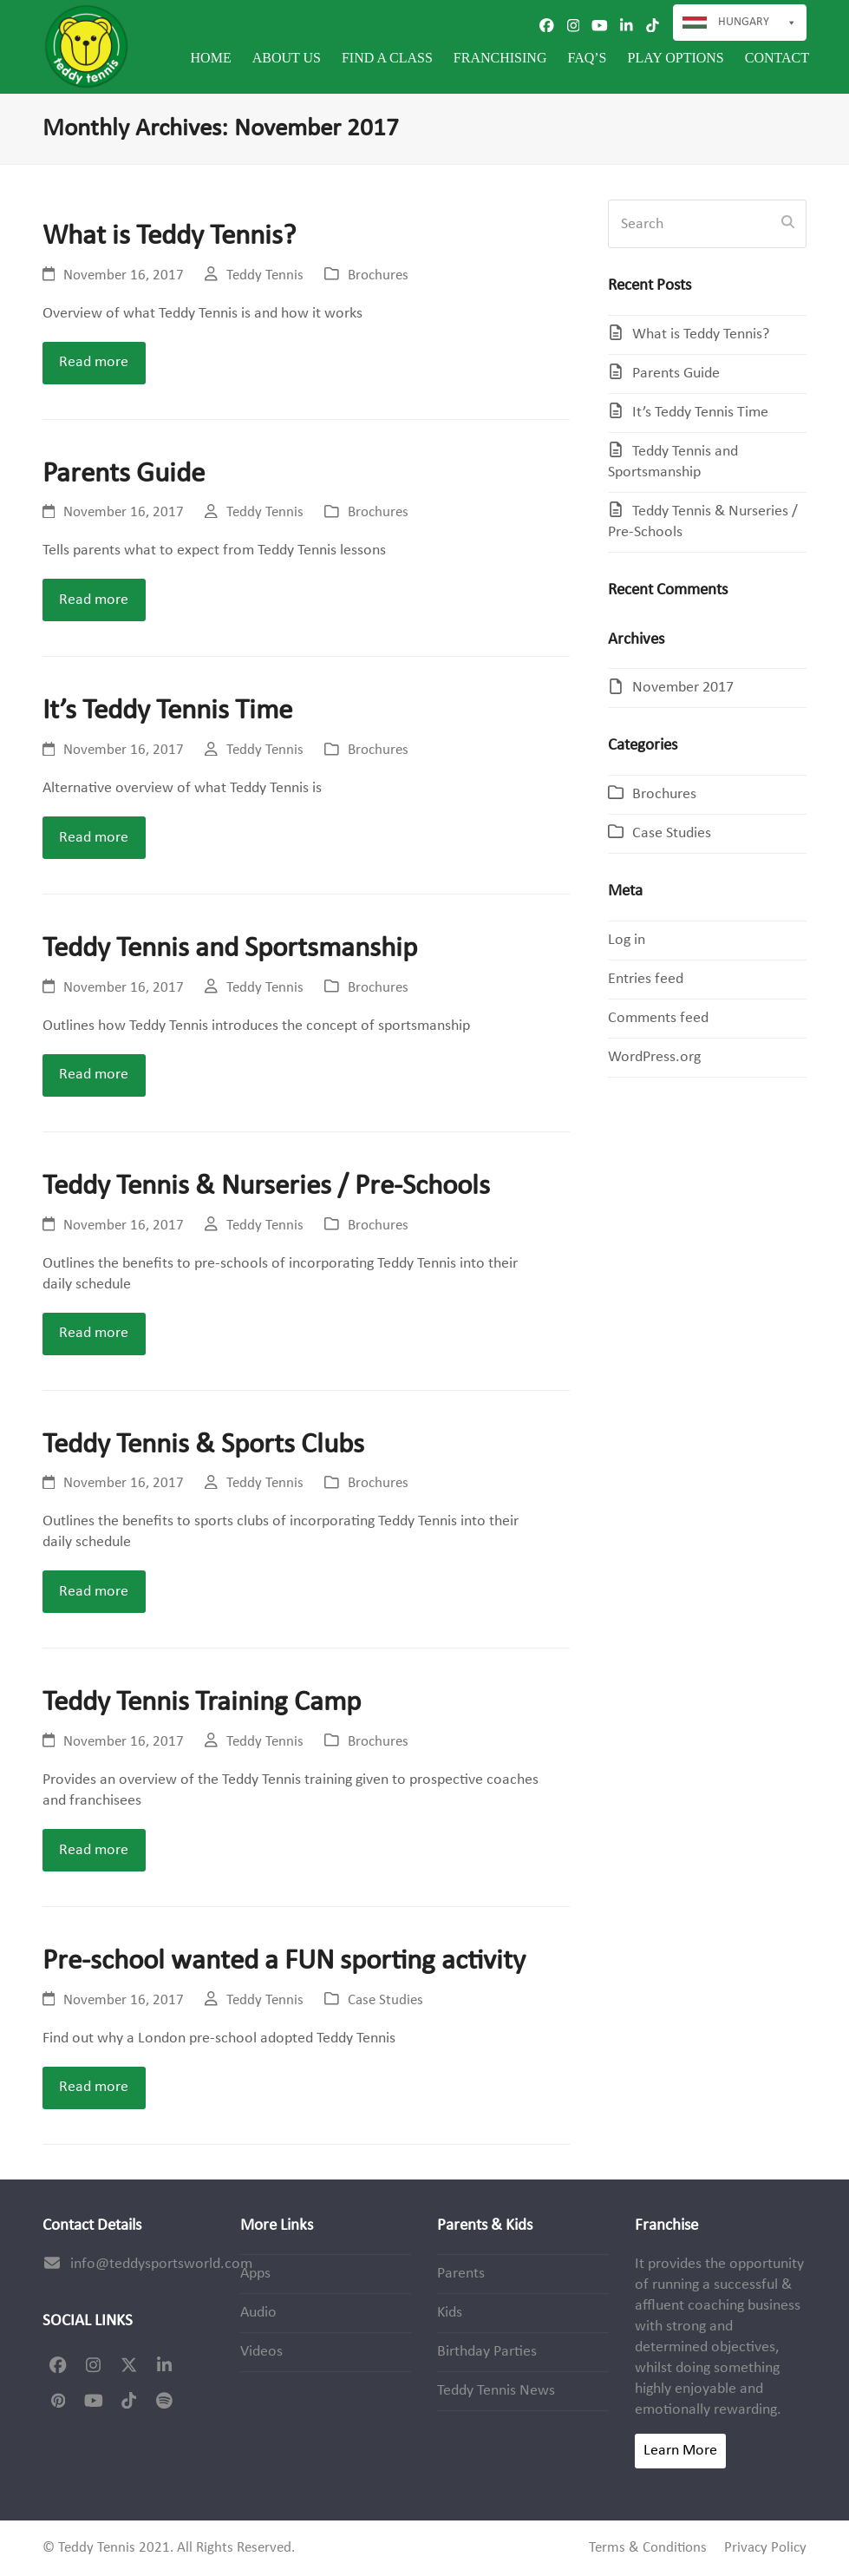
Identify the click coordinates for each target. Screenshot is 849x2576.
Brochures (378, 276)
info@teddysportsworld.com (161, 2264)
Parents (461, 2273)
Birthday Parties (487, 2351)
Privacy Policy (765, 2548)
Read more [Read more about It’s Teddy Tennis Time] (93, 837)
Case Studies (385, 2001)
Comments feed (658, 1018)
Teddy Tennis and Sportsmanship (229, 948)
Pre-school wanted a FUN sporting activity (284, 1961)
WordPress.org (654, 1057)
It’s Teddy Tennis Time (167, 711)
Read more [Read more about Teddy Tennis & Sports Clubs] (93, 1591)
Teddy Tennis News (496, 2391)
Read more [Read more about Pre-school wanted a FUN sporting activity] (93, 2087)
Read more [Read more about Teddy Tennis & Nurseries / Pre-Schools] (93, 1333)
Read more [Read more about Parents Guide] (93, 600)
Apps (255, 2273)
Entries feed (645, 979)
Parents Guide (123, 474)
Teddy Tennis (265, 276)
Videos (261, 2351)
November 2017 (683, 687)
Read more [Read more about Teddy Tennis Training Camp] (93, 1850)
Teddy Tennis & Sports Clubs (203, 1445)
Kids (449, 2312)
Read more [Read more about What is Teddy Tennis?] (93, 362)
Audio (258, 2312)
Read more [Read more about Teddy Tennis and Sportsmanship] (93, 1074)
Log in (626, 940)
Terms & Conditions (648, 2548)
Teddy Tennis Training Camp (201, 1702)
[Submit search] (787, 224)
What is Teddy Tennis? (169, 236)
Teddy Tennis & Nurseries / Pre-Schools (266, 1186)
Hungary (757, 22)
